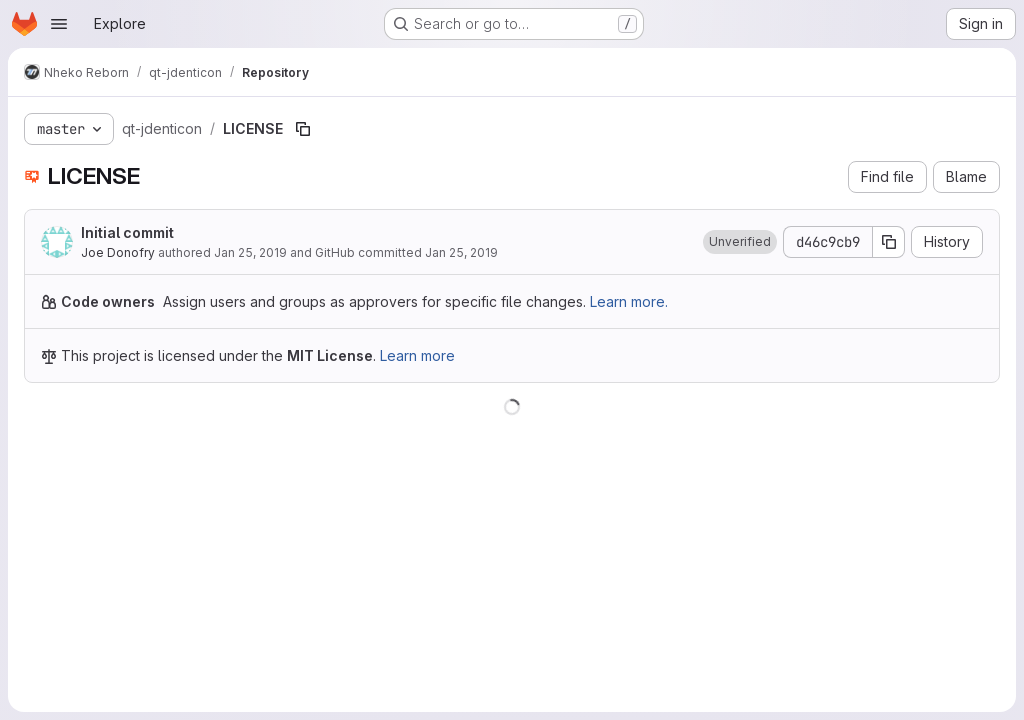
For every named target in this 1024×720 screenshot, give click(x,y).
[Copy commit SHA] (889, 242)
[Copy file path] (303, 129)
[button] (740, 242)
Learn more (417, 355)
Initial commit (127, 232)
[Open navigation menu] (59, 24)
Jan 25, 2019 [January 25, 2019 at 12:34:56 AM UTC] (250, 252)
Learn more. (629, 301)
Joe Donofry (118, 252)
